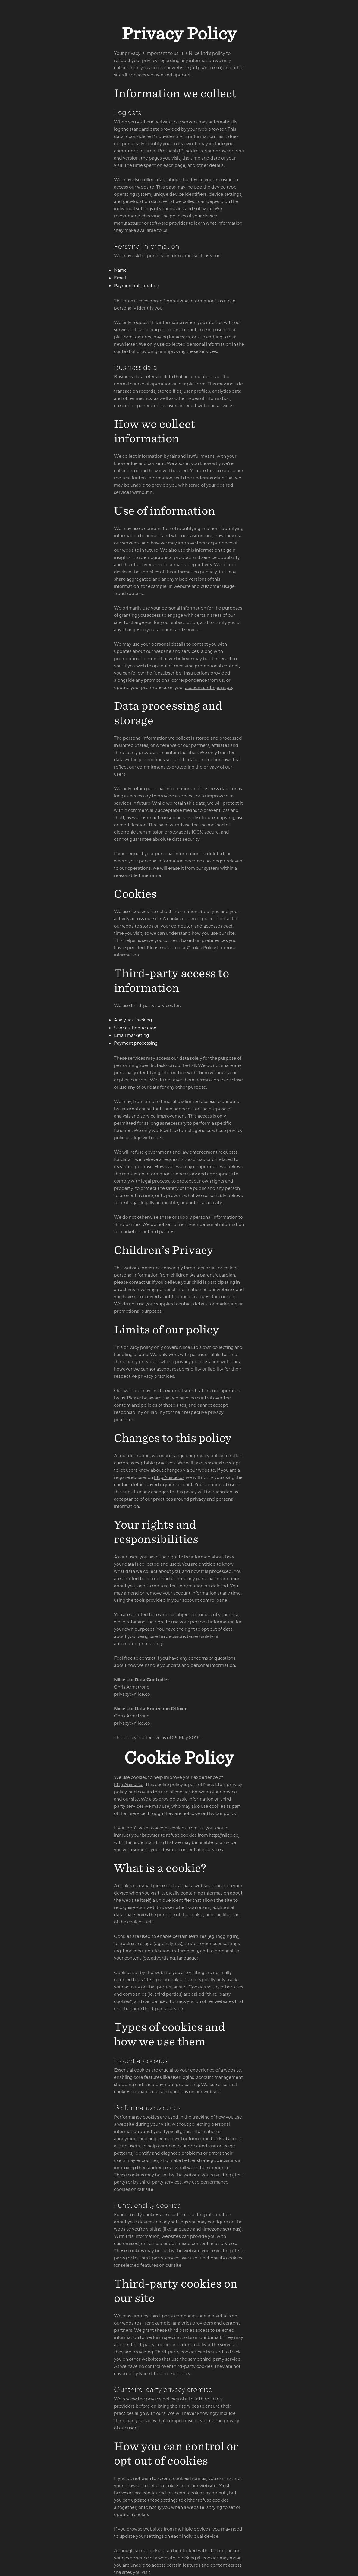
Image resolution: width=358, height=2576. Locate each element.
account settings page (208, 687)
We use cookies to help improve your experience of (168, 1777)
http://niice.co (206, 67)
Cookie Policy (201, 947)
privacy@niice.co (132, 1694)
